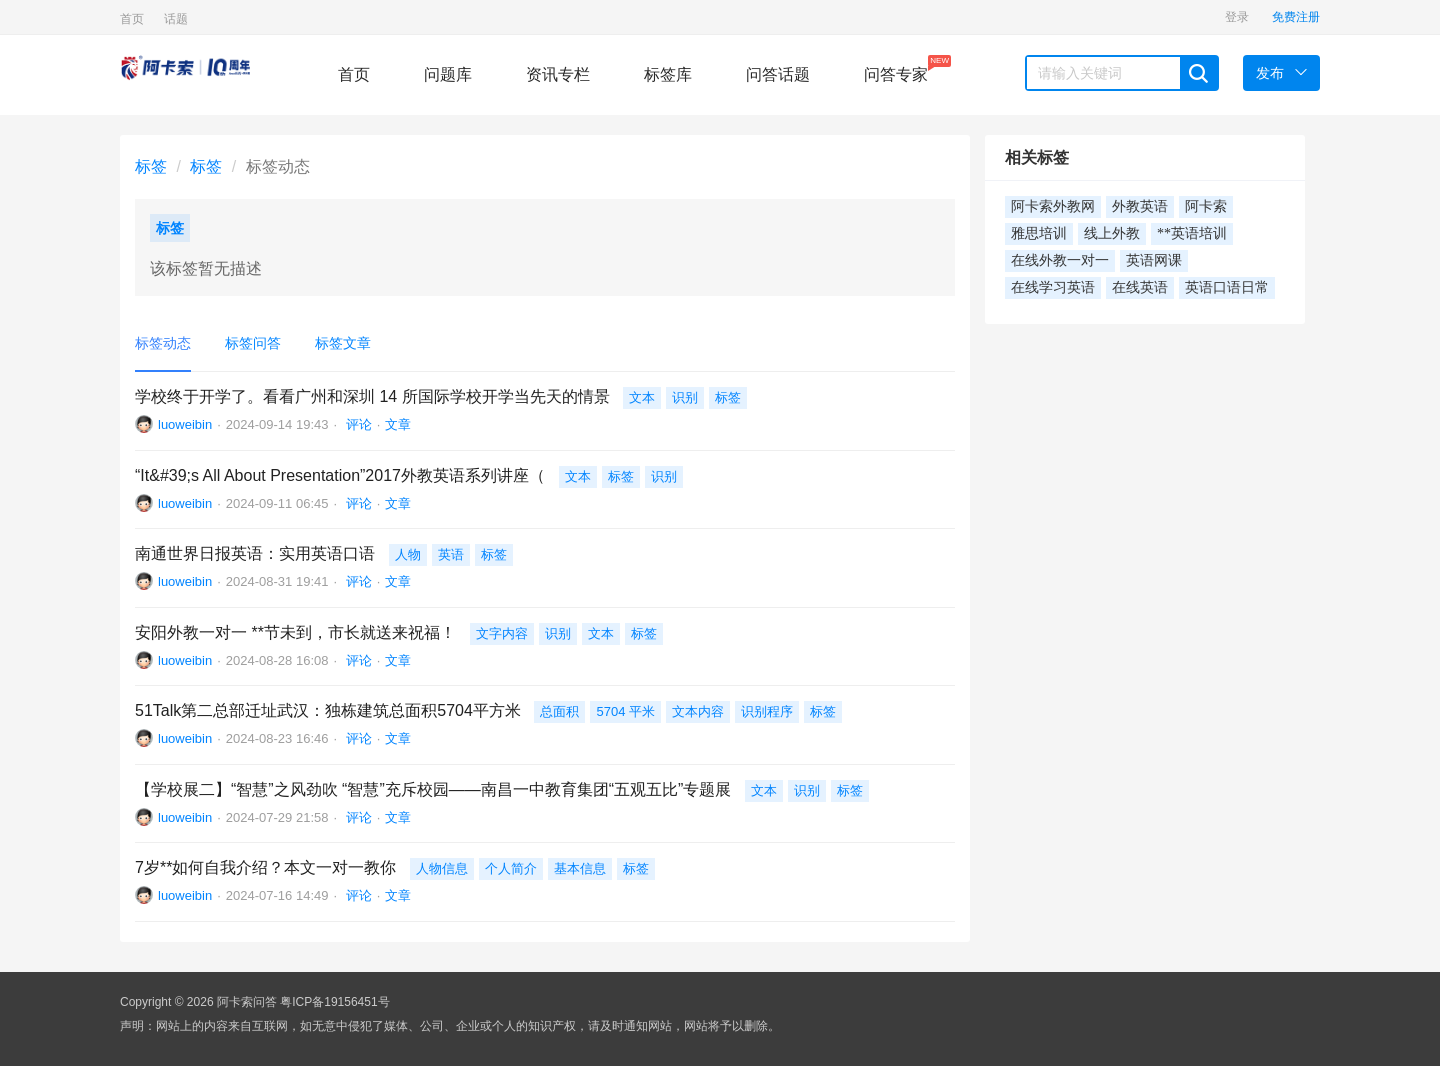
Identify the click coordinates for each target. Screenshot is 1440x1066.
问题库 (448, 74)
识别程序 (767, 711)
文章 (398, 424)
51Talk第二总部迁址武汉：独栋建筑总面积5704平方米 (328, 710)
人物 (408, 554)
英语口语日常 (1227, 287)
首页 (132, 19)
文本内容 (698, 711)
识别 (685, 397)
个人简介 (511, 868)
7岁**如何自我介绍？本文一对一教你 (265, 867)
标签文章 (343, 343)
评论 (357, 424)
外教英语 (1140, 206)
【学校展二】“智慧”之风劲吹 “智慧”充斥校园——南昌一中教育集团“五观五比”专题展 (433, 789)
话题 (176, 19)
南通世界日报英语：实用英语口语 (255, 553)
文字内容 (502, 633)
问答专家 (896, 69)
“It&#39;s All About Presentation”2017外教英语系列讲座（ (340, 475)
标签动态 (163, 343)
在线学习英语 (1053, 287)
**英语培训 (1192, 233)
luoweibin (185, 424)
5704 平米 (625, 711)
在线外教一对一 (1060, 260)
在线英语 (1140, 287)
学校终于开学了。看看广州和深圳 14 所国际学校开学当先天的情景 (372, 396)
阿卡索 (1206, 206)
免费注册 (1296, 17)
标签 (151, 166)
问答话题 (778, 74)
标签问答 (253, 343)
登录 (1237, 17)
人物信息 (442, 868)
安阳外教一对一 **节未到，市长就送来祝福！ (295, 632)
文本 (642, 397)
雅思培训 (1039, 233)
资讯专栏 (558, 74)
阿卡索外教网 (1053, 206)
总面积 (559, 711)
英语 (451, 554)
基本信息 (580, 868)
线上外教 (1112, 233)
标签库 (668, 74)
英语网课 (1154, 260)
